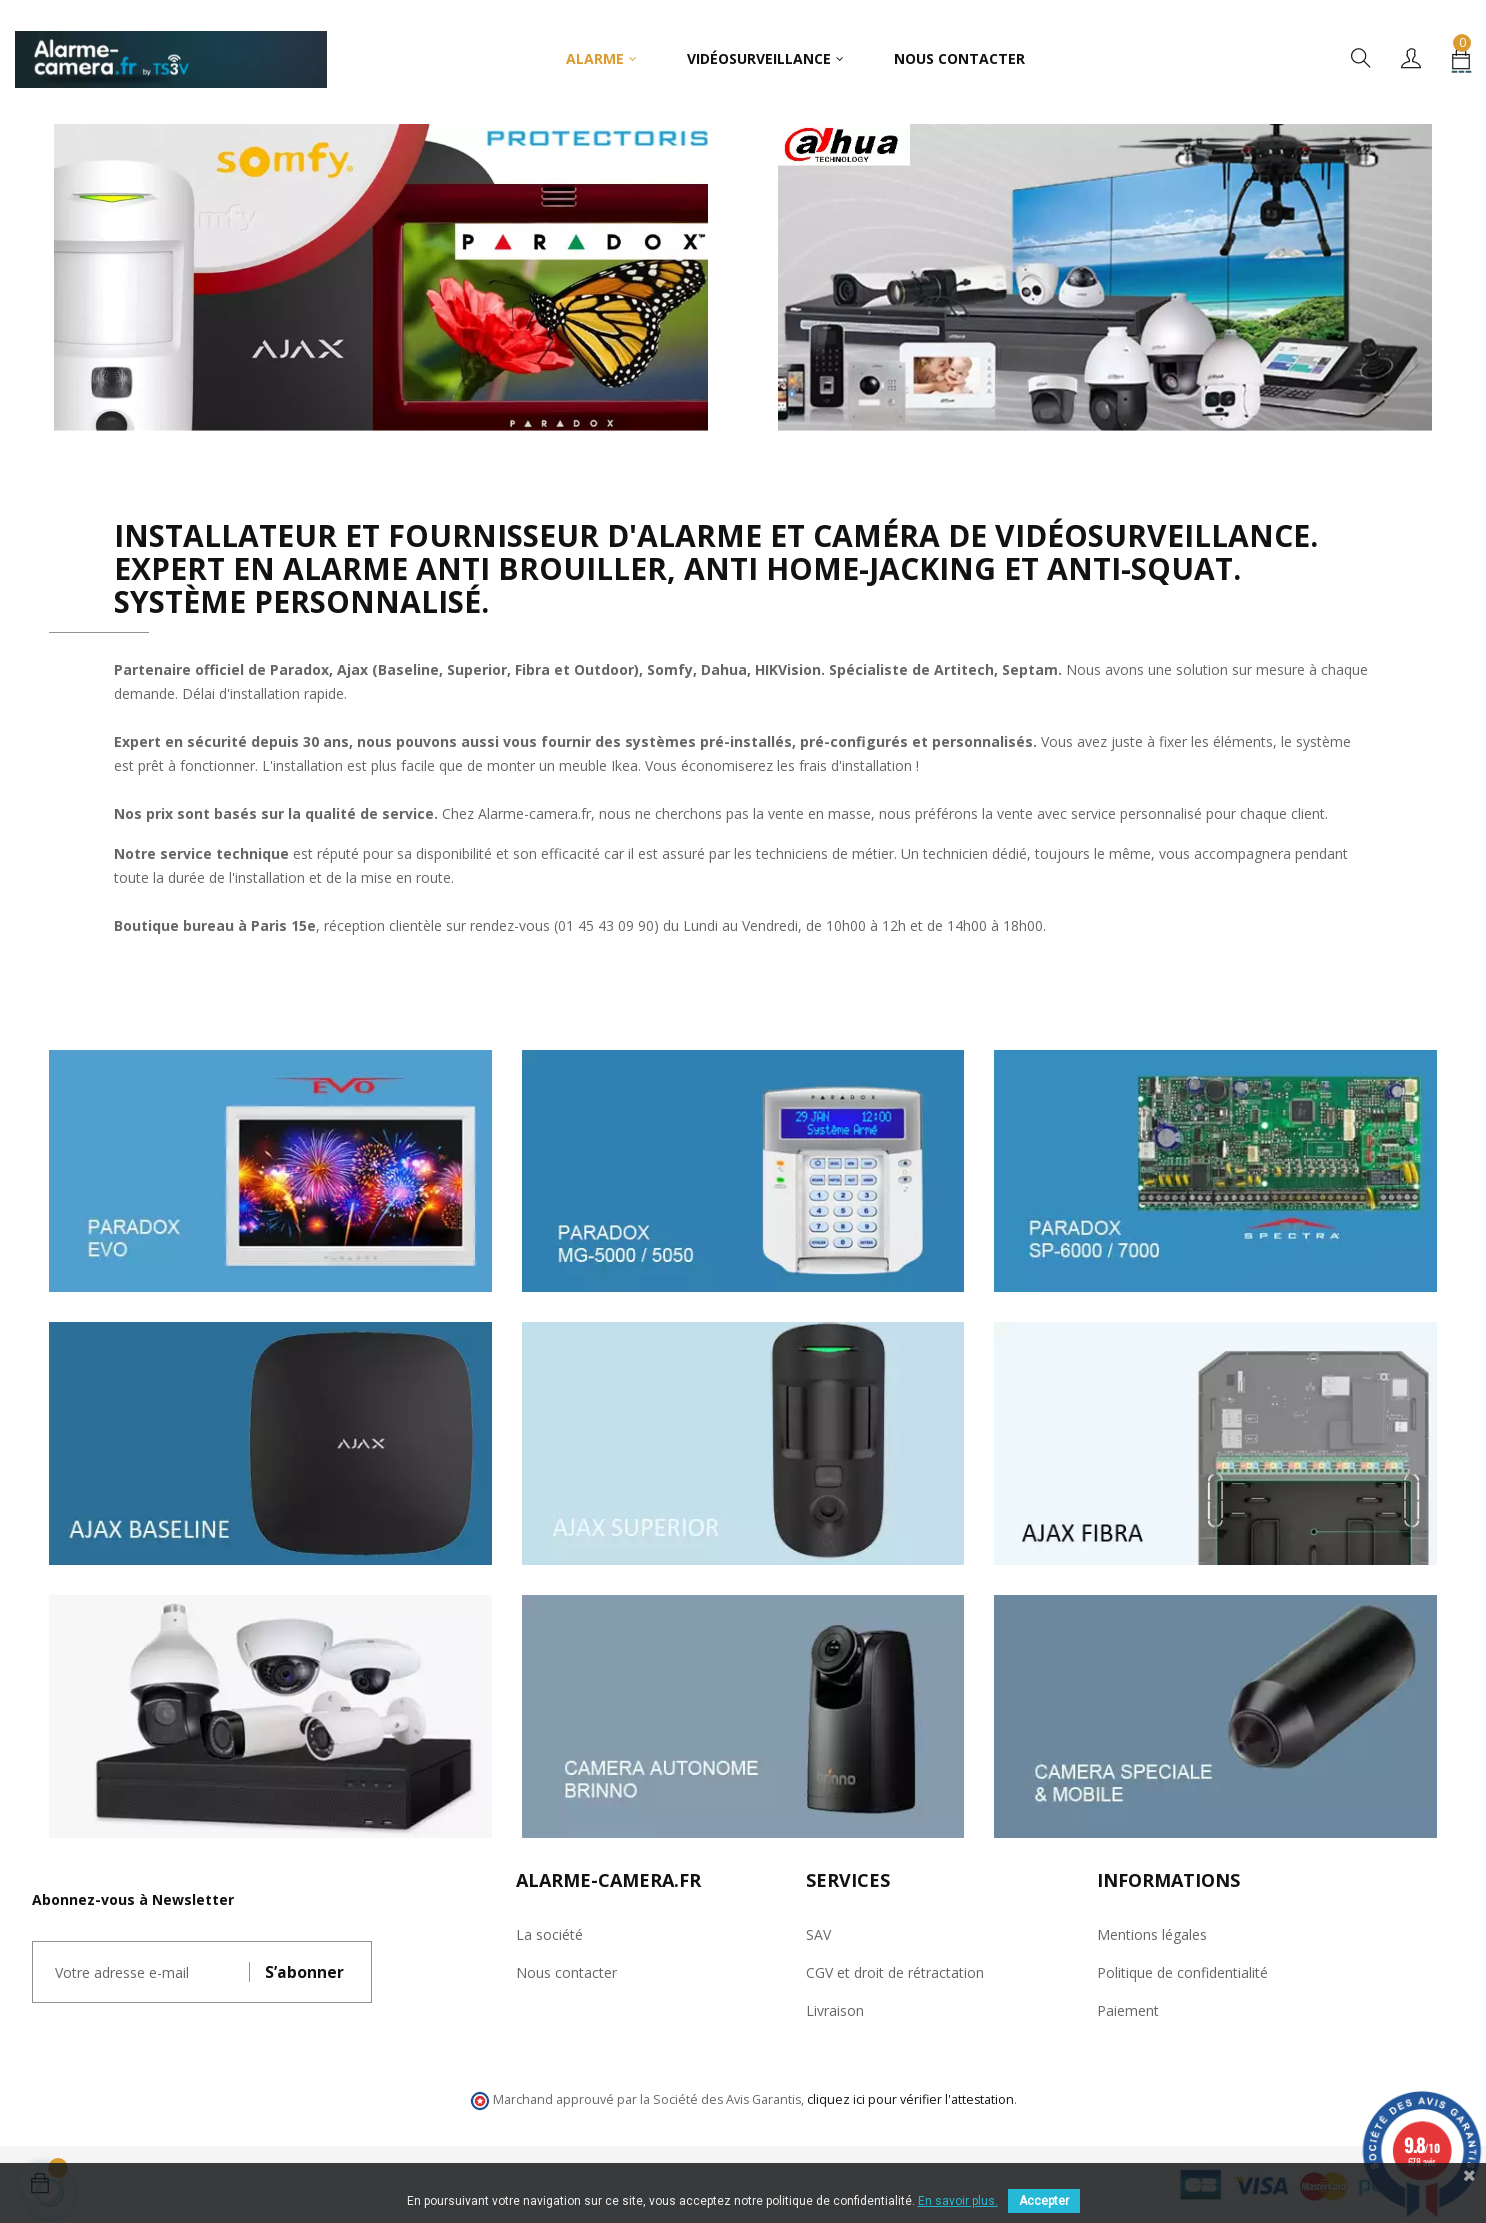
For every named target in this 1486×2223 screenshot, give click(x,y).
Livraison (835, 2010)
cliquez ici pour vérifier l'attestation (910, 2099)
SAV (818, 1934)
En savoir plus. (958, 2201)
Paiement (1128, 2010)
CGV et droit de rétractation (895, 1972)
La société (549, 1934)
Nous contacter (566, 1972)
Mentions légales (1152, 1934)
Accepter (1044, 2201)
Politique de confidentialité (1182, 1972)
